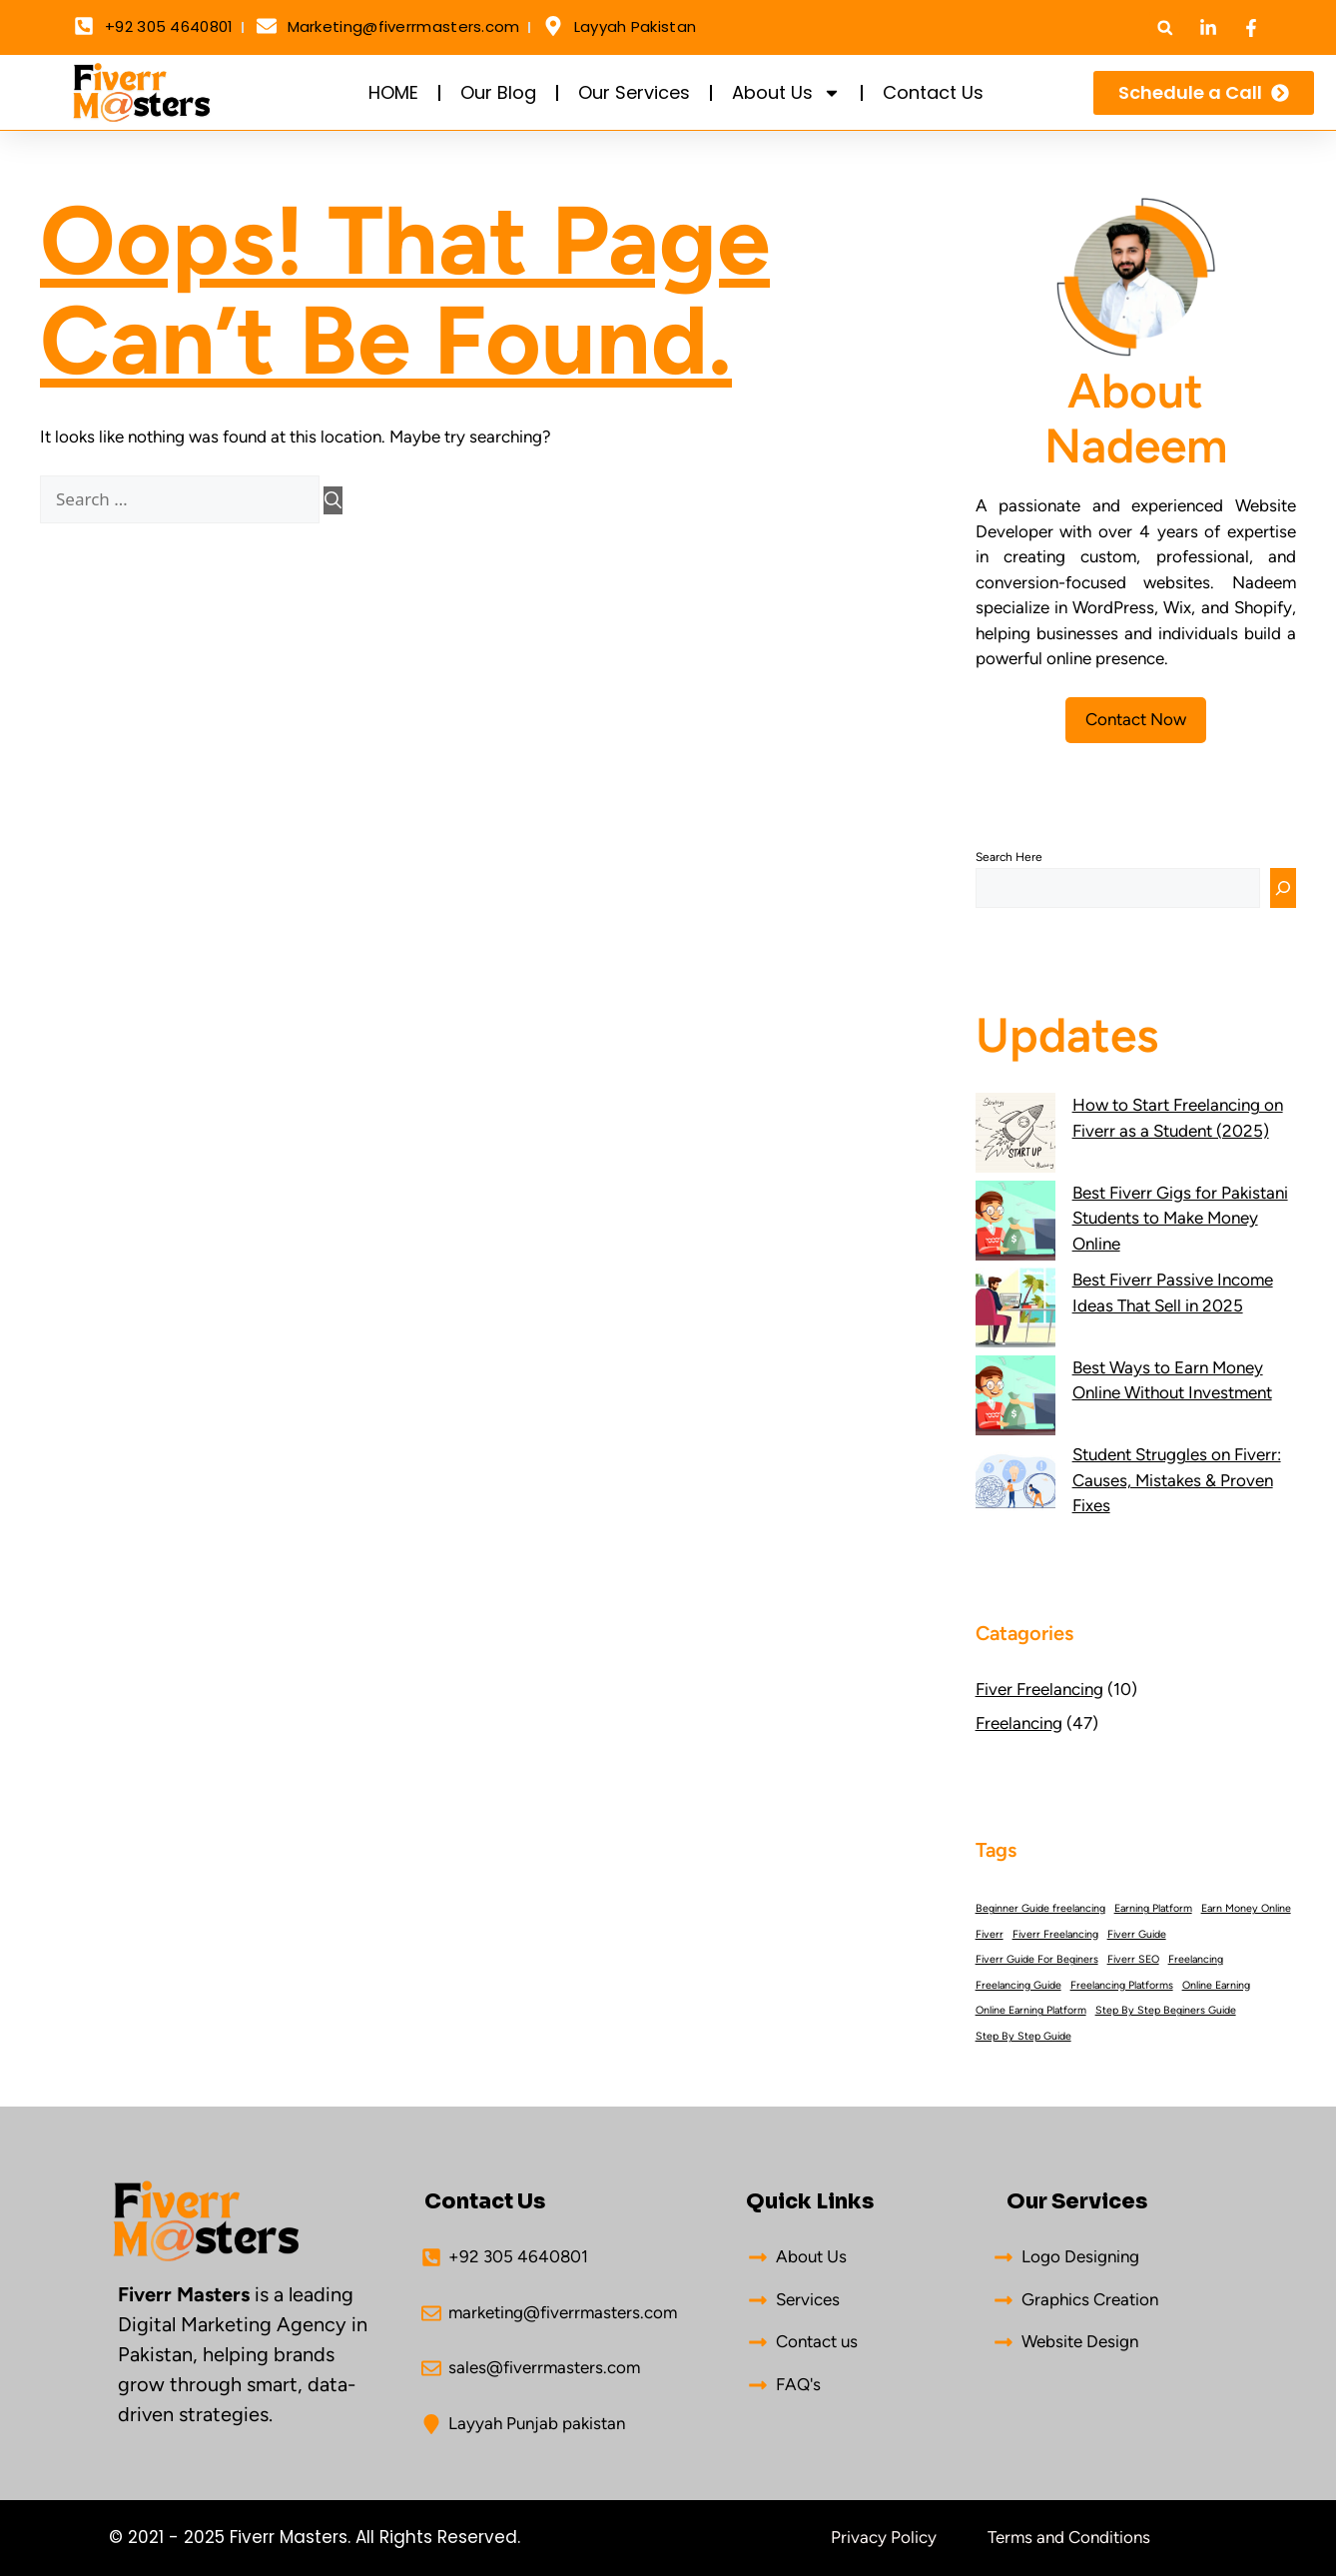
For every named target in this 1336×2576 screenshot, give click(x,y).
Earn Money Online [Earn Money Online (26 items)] (1246, 1908)
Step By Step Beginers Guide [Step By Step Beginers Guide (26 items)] (1165, 2010)
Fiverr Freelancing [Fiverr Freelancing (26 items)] (1055, 1934)
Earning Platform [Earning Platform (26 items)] (1153, 1908)
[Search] (333, 500)
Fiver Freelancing (1039, 1689)
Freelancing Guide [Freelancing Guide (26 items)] (1018, 1985)
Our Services (634, 92)
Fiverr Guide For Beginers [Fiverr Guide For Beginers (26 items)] (1037, 1959)
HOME (393, 92)
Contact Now (1135, 719)
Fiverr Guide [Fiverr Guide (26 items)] (1136, 1934)
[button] (1164, 27)
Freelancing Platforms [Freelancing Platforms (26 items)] (1121, 1985)
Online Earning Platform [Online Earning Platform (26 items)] (1031, 2010)
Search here (1009, 857)
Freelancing (1019, 1723)
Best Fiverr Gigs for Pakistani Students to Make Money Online (1180, 1218)
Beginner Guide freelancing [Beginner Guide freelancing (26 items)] (1040, 1908)
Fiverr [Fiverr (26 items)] (989, 1934)
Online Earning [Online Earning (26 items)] (1216, 1985)
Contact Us (933, 92)
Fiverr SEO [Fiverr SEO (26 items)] (1133, 1959)
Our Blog (498, 92)
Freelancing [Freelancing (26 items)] (1195, 1959)
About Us (786, 93)
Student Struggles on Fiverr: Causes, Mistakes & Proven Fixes (1176, 1479)
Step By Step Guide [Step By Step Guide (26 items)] (1023, 2036)
